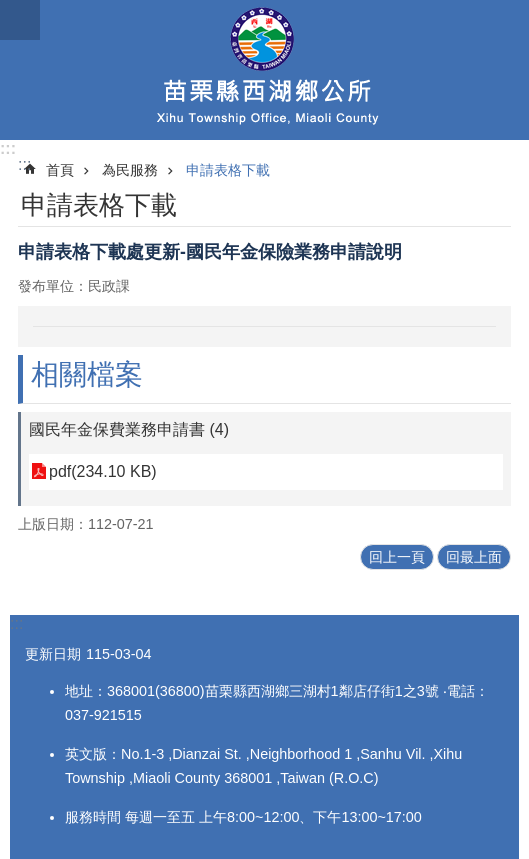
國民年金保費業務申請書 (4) (129, 429)
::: (8, 148)
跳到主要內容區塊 (10, 10)
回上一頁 (397, 557)
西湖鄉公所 (264, 70)
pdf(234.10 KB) (103, 471)
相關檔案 (87, 374)
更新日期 (53, 654)
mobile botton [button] (20, 20)
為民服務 (130, 170)
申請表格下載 (228, 170)
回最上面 (474, 557)
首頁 (60, 170)
